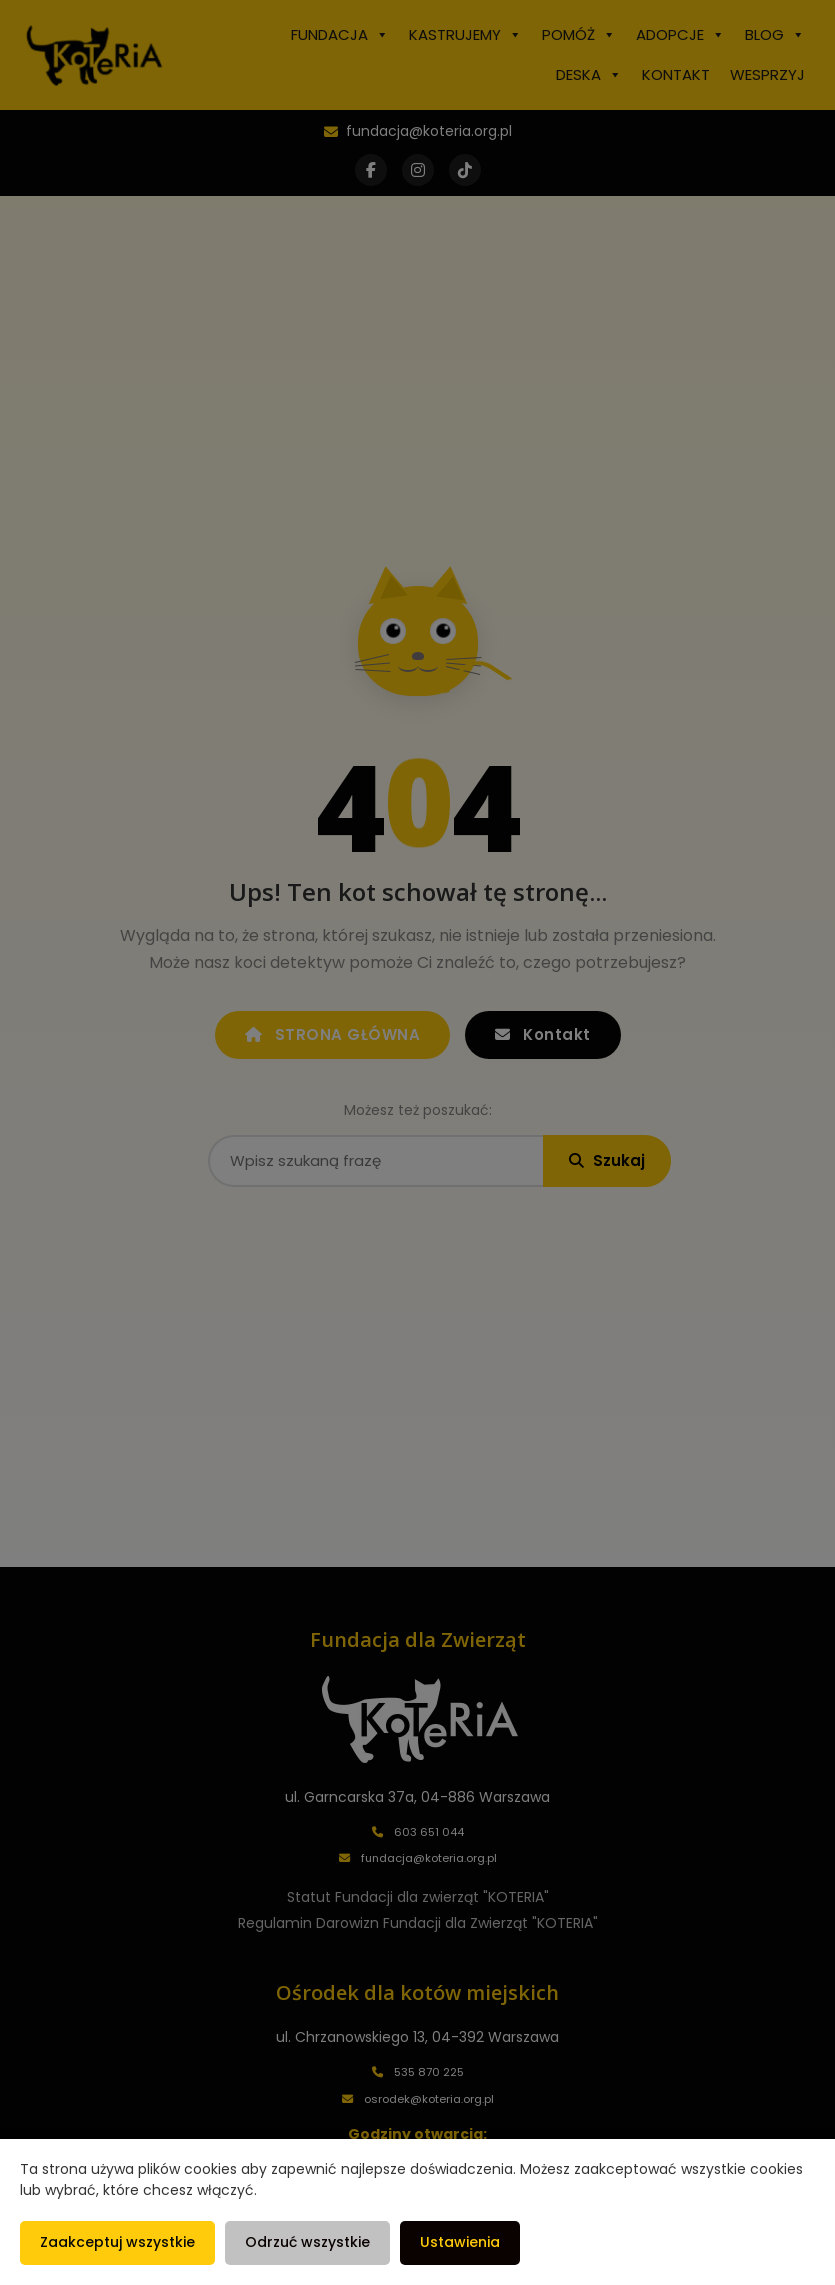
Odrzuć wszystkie (307, 2242)
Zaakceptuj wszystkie (117, 2242)
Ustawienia (460, 2242)
